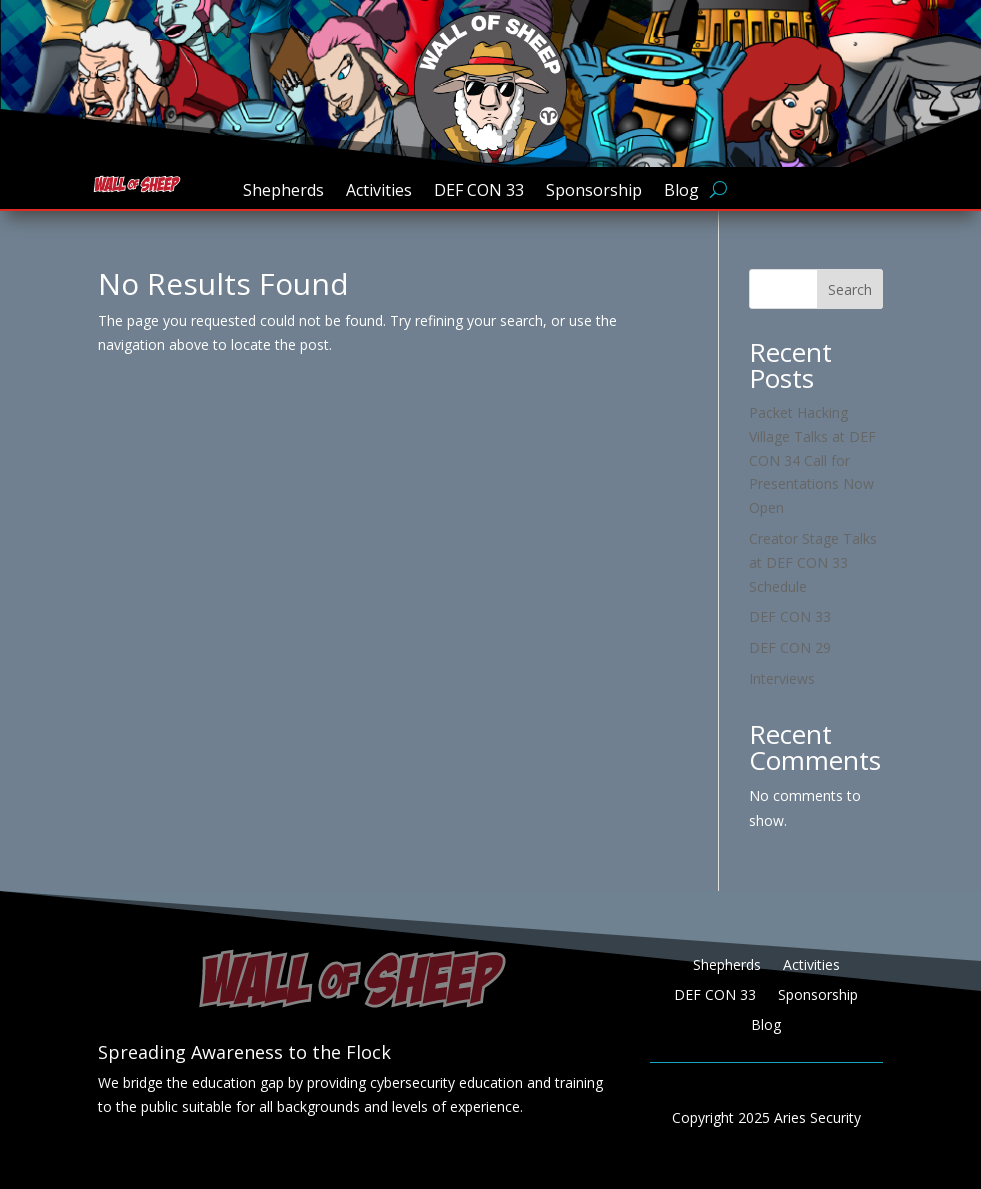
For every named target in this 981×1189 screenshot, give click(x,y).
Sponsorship (594, 192)
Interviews (782, 678)
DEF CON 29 (790, 647)
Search (850, 289)
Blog (681, 192)
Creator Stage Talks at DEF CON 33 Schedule (813, 562)
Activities (379, 192)
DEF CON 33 (479, 192)
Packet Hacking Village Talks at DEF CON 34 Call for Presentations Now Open (812, 460)
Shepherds (283, 192)
